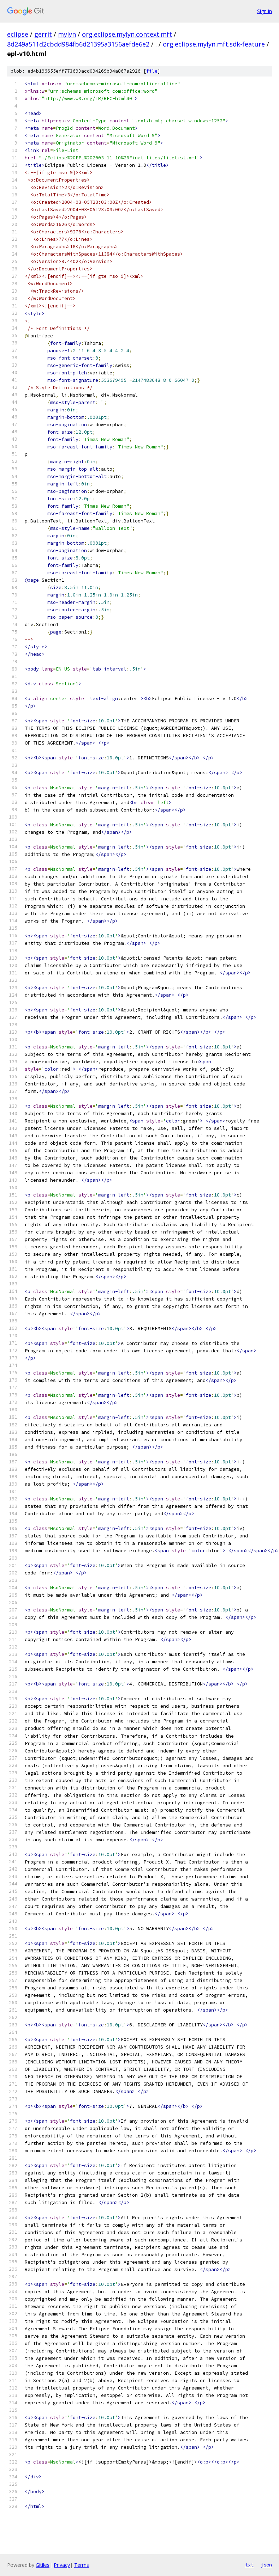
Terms (81, 2565)
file (152, 71)
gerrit (43, 34)
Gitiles (42, 2565)
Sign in (264, 11)
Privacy (62, 2565)
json (266, 2565)
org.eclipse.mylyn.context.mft (127, 34)
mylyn (67, 34)
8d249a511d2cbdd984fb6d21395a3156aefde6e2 (78, 44)
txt (249, 2565)
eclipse (17, 34)
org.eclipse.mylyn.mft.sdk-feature (214, 44)
